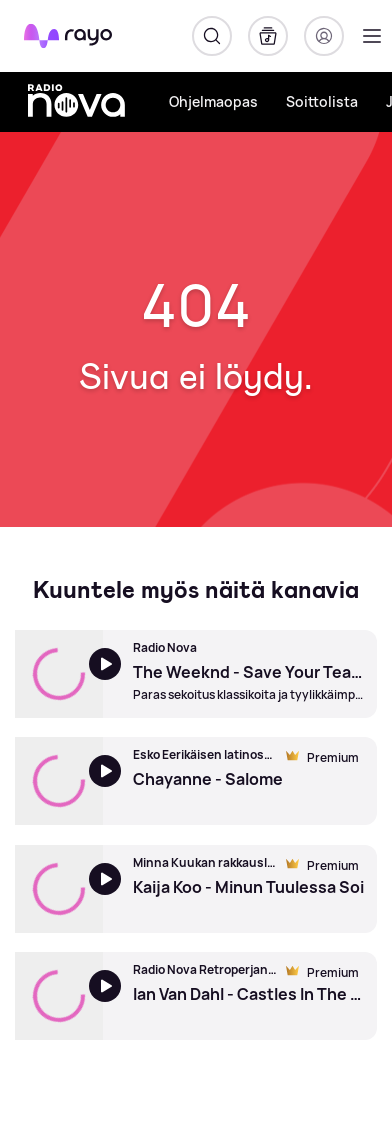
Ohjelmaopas (213, 101)
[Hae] (212, 36)
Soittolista (322, 101)
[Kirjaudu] (324, 36)
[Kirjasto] (268, 36)
